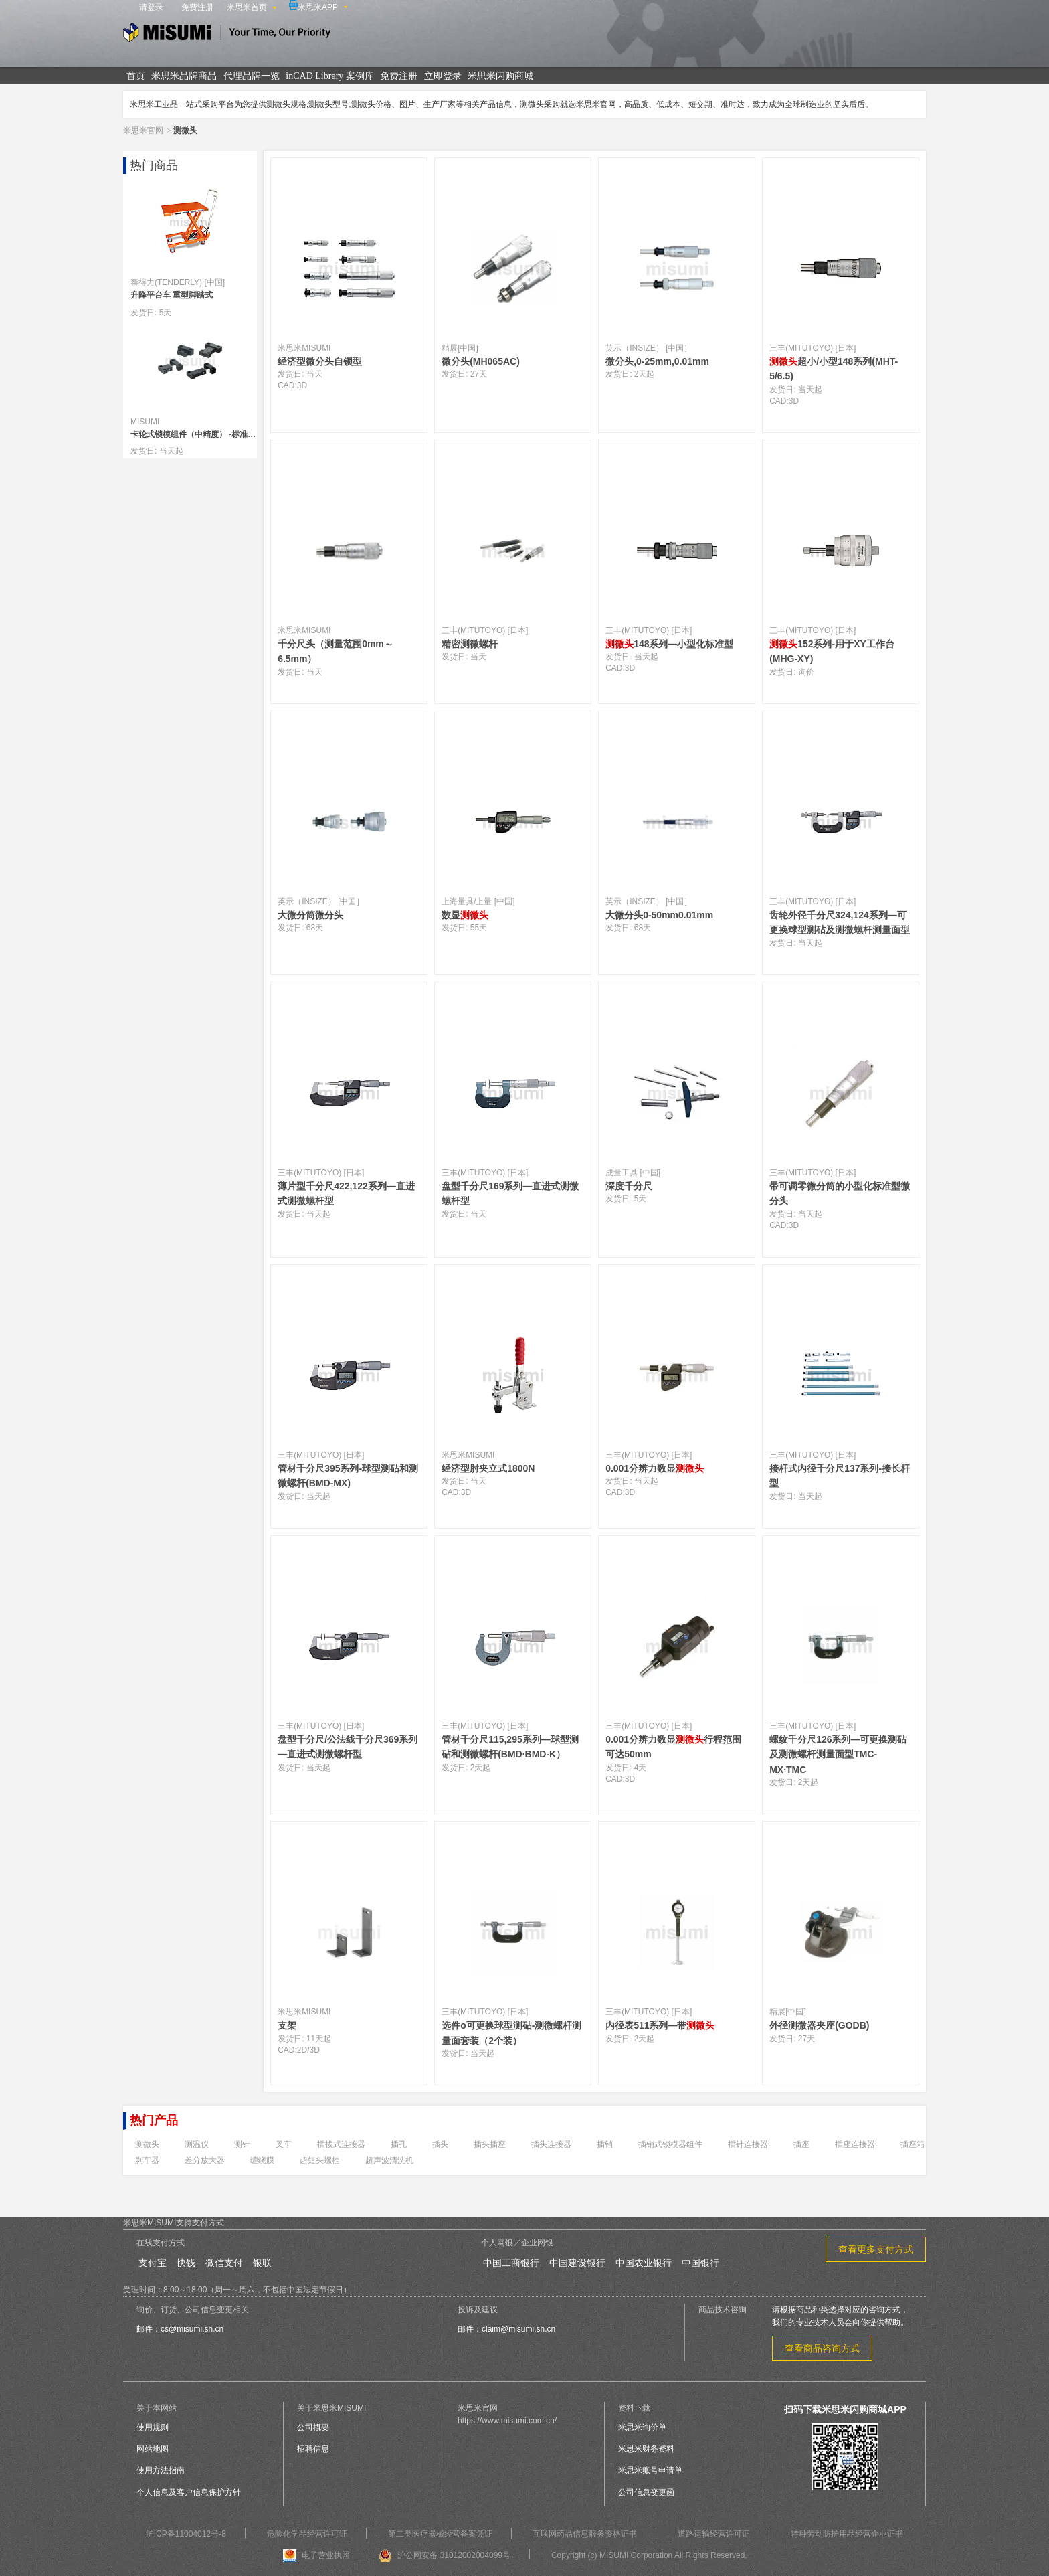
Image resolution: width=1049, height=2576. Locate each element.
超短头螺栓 (320, 2160)
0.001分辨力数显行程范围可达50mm (673, 1746)
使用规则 (152, 2427)
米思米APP (313, 6)
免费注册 (197, 7)
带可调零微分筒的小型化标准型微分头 (839, 1193)
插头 (440, 2144)
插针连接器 (748, 2144)
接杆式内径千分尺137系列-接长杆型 (839, 1475)
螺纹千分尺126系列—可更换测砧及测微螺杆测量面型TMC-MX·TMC (838, 1754)
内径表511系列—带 (659, 2025)
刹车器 (147, 2160)
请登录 (151, 7)
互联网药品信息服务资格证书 (585, 2534)
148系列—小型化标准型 (669, 643)
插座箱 (912, 2144)
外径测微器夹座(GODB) (819, 2025)
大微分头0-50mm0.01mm (659, 915)
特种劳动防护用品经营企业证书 (847, 2534)
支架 (287, 2025)
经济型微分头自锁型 (320, 361)
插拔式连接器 (341, 2144)
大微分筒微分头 (310, 915)
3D (302, 385)
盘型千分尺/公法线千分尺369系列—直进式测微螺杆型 (347, 1746)
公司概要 (313, 2427)
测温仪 (197, 2144)
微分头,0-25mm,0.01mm (657, 361)
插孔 (399, 2144)
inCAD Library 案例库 (329, 76)
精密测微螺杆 (470, 643)
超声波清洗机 (389, 2160)
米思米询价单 (642, 2427)
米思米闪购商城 (500, 76)
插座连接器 (855, 2144)
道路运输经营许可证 (714, 2534)
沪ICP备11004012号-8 (186, 2534)
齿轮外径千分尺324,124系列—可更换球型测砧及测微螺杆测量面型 (839, 922)
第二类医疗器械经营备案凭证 (440, 2534)
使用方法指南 (160, 2470)
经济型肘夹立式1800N (488, 1468)
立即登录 (443, 76)
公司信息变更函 (646, 2492)
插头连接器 (551, 2144)
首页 (135, 76)
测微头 (147, 2144)
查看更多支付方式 (875, 2249)
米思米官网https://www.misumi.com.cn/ (507, 2414)
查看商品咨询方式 (822, 2348)
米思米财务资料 (646, 2449)
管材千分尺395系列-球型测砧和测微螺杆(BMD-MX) (348, 1475)
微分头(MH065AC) (481, 361)
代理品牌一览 (251, 76)
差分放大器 (205, 2160)
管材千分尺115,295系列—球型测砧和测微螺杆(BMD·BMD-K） (510, 1746)
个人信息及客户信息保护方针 (188, 2492)
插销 (605, 2144)
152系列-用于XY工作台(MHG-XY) (831, 651)
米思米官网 (143, 130)
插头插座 (490, 2144)
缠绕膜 (262, 2160)
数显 (465, 915)
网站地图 (152, 2449)
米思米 (226, 34)
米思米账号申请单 (650, 2470)
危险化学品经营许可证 (307, 2534)
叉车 (284, 2144)
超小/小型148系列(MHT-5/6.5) (833, 368)
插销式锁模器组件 (670, 2144)
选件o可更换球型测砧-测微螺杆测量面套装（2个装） (511, 2032)
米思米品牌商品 (184, 76)
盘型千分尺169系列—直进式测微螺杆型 (510, 1193)
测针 (242, 2144)
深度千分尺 (628, 1186)
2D (302, 2050)
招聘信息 (313, 2449)
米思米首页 (247, 7)
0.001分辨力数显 (654, 1468)
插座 (801, 2144)
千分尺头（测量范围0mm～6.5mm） (335, 651)
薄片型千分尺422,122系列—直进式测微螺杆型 (346, 1193)
